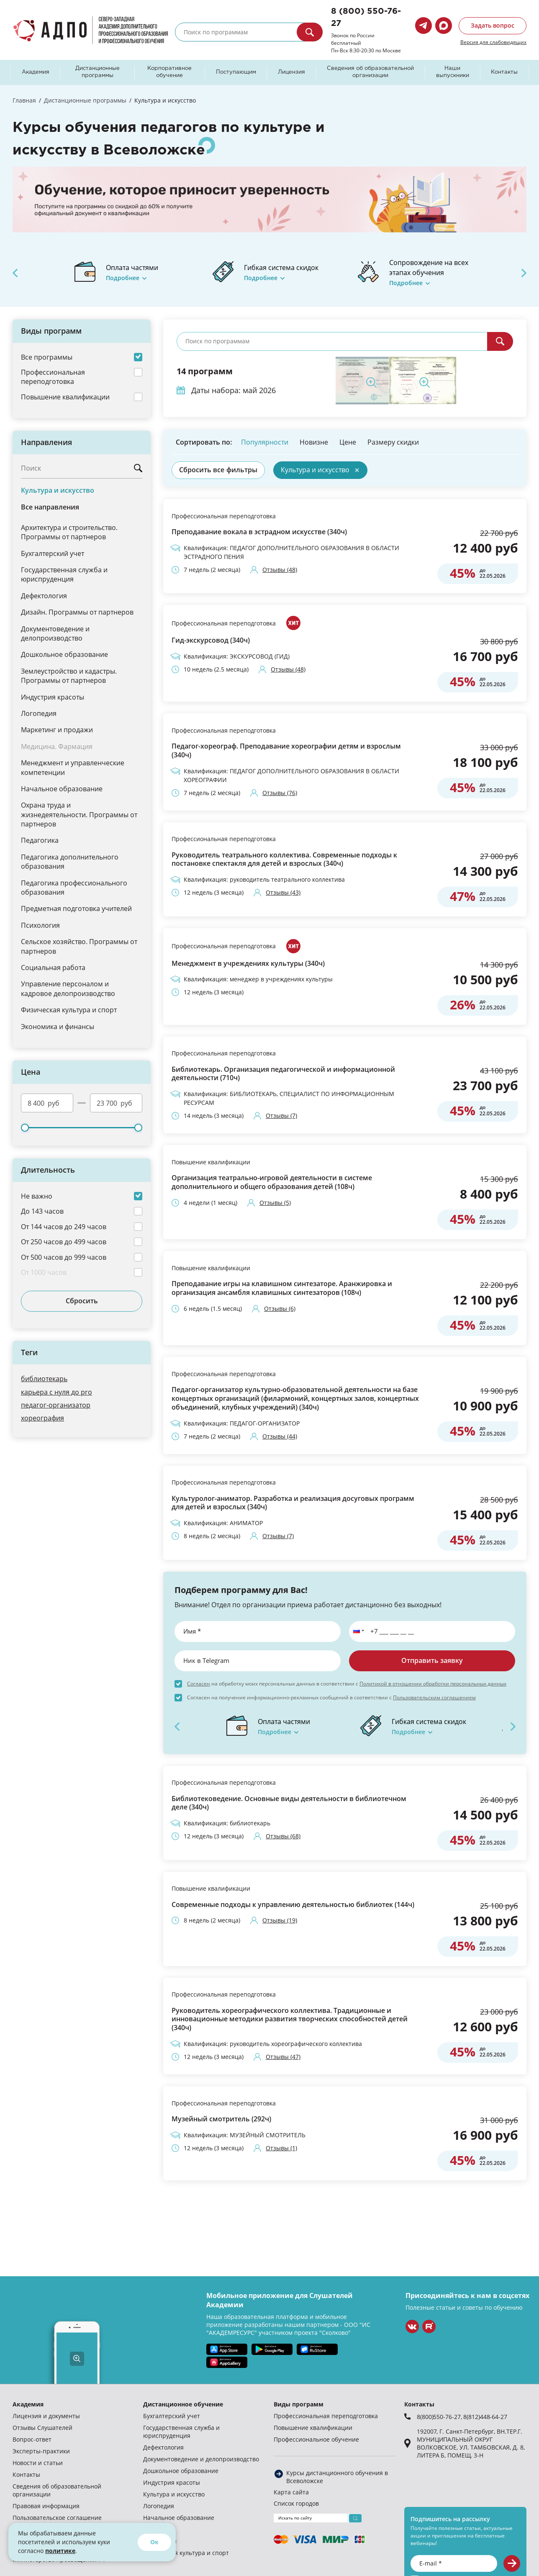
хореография (42, 1417)
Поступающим (236, 72)
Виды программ (298, 2404)
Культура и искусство (57, 490)
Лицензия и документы (46, 2416)
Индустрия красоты (52, 696)
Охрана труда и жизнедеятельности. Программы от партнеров (79, 814)
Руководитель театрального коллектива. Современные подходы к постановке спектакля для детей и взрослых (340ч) (284, 859)
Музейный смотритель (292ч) (221, 2119)
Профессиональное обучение (316, 2439)
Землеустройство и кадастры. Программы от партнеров (69, 676)
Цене (347, 441)
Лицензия (291, 72)
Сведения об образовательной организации (370, 72)
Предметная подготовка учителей (76, 908)
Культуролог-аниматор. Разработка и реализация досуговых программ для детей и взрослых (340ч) (293, 1503)
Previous (15, 273)
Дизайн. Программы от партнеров (77, 611)
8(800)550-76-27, (440, 2417)
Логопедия (38, 713)
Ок (154, 2542)
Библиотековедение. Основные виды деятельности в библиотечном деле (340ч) (289, 1803)
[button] (357, 1631)
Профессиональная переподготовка (224, 516)
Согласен (198, 1683)
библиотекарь (44, 1378)
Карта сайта (291, 2492)
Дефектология (44, 595)
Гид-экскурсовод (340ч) (211, 640)
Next (523, 273)
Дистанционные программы (97, 72)
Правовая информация (46, 2506)
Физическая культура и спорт (69, 1009)
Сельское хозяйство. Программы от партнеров (79, 946)
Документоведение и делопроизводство (55, 633)
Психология (40, 925)
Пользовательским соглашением (434, 1697)
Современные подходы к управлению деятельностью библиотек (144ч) (293, 1904)
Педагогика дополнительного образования (69, 861)
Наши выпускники (452, 72)
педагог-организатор (55, 1404)
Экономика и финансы (57, 1026)
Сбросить (82, 1300)
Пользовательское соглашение (57, 2518)
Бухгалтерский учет (52, 553)
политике (60, 2551)
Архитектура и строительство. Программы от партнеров (69, 532)
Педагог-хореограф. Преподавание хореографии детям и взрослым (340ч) (286, 750)
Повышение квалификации (211, 1162)
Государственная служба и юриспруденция (64, 574)
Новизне (314, 441)
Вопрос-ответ (32, 2439)
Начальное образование (62, 788)
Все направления (50, 507)
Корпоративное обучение (169, 72)
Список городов (296, 2503)
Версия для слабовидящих (493, 42)
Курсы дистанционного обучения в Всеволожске (337, 2477)
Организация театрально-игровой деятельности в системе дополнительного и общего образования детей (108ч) (272, 1182)
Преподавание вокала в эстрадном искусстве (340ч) (259, 532)
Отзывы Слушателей (42, 2428)
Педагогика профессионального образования (74, 887)
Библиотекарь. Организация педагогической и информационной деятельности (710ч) (283, 1074)
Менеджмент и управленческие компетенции (72, 767)
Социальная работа (53, 967)
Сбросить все (218, 470)
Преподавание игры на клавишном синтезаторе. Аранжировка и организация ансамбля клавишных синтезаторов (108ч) (282, 1288)
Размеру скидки (393, 441)
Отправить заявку (432, 1660)
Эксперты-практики (41, 2451)
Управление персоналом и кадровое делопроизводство (68, 988)
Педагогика (40, 840)
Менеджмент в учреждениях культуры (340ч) (248, 963)
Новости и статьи (38, 2463)
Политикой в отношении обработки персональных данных (432, 1683)
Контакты (504, 72)
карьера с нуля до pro (56, 1391)
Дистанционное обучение (183, 2404)
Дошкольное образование (64, 654)
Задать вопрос (492, 25)
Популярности (264, 441)
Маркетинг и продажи (57, 729)
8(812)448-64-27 (485, 2417)
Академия (35, 72)
